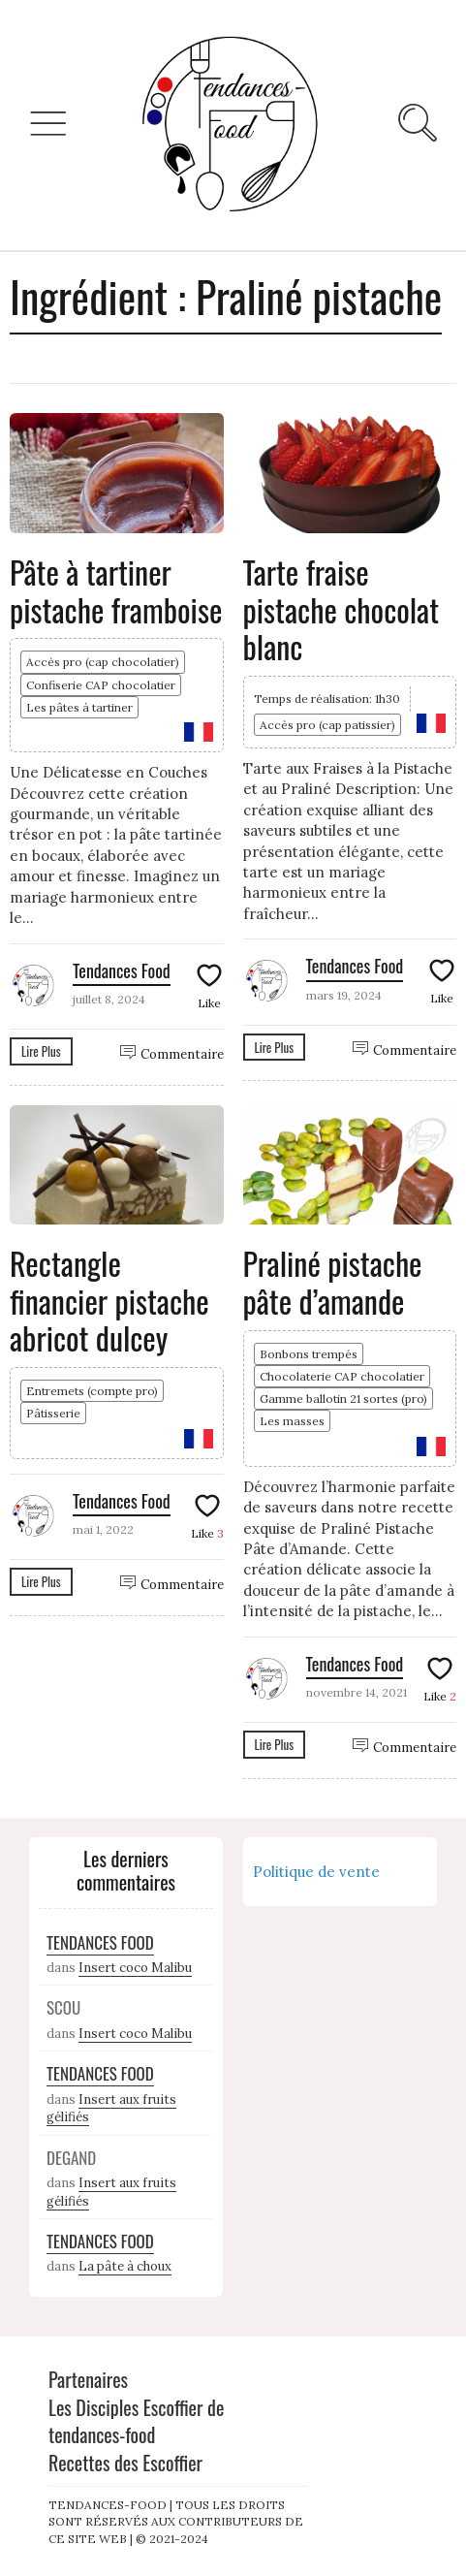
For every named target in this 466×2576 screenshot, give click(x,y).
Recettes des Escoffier (125, 2462)
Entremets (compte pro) (92, 1390)
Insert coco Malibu (135, 1967)
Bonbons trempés (308, 1354)
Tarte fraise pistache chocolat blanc (341, 609)
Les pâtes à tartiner (79, 707)
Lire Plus (41, 1051)
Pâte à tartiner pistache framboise (116, 590)
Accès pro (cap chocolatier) (102, 661)
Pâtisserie (53, 1413)
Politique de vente (316, 1871)
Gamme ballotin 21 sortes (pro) (343, 1398)
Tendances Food (122, 970)
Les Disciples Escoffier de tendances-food (136, 2421)
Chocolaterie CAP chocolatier (342, 1376)
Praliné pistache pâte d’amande (332, 1281)
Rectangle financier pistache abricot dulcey (109, 1300)
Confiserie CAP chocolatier (100, 685)
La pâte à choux (124, 2266)
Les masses (292, 1421)
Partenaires (88, 2379)
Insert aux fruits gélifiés (111, 2108)
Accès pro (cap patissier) (327, 724)
